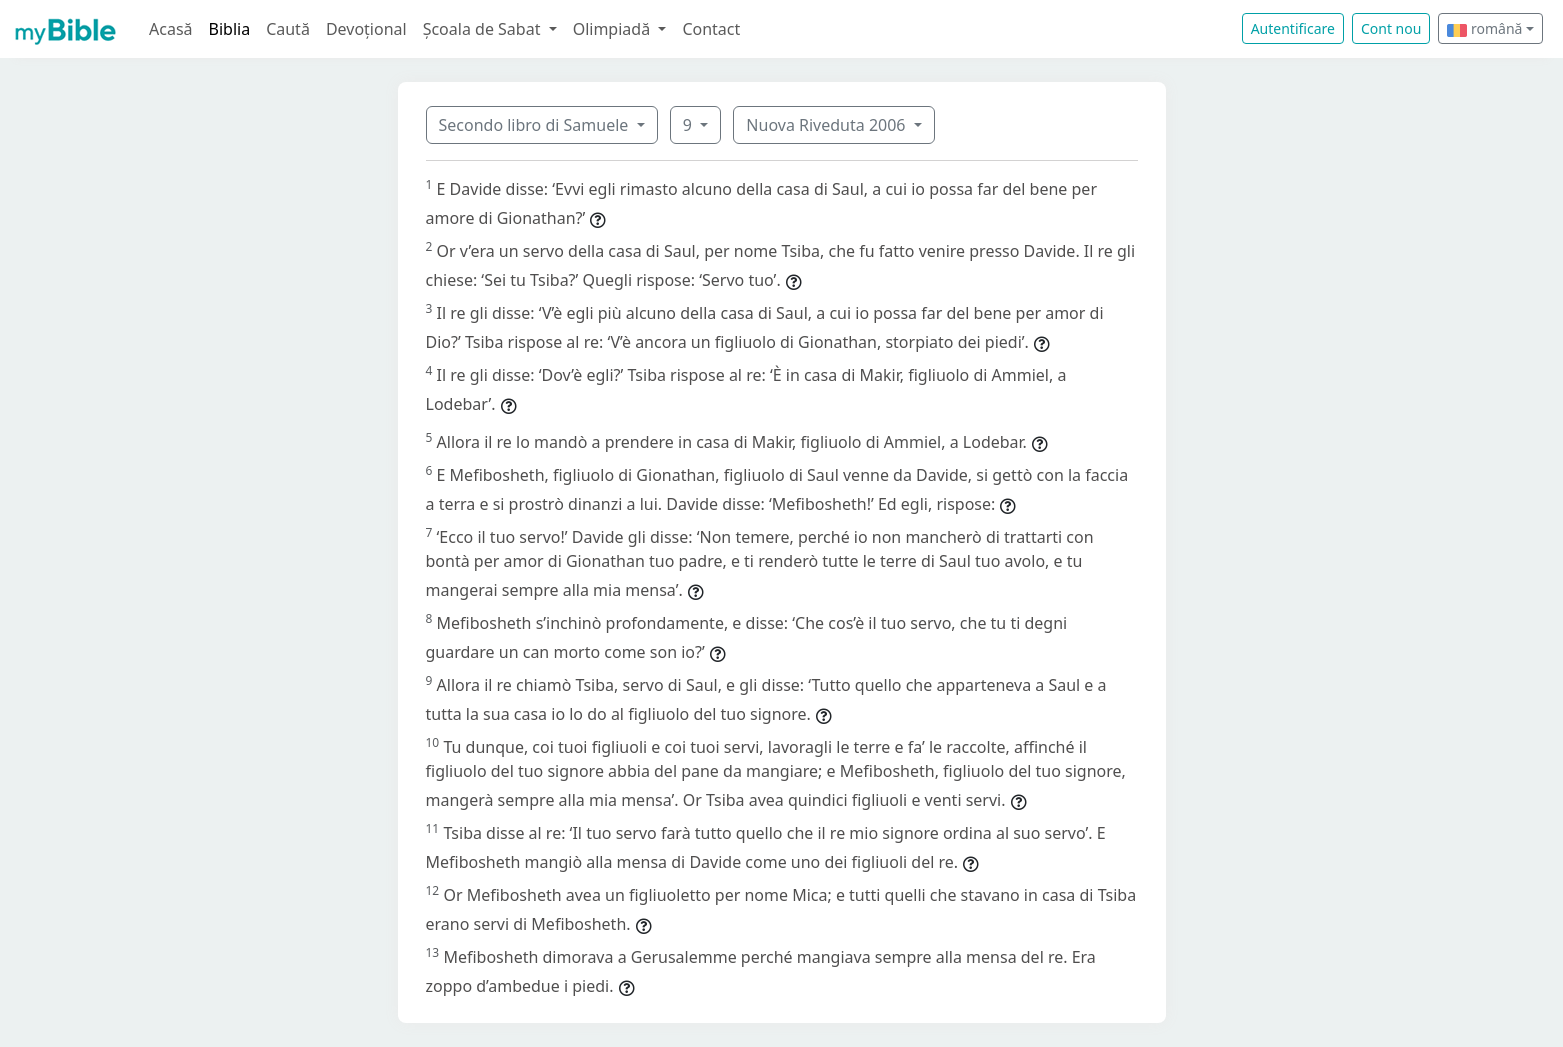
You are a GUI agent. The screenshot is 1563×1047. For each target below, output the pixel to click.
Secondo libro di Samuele (536, 125)
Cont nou (1391, 28)
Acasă (171, 29)
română (1484, 28)
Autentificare (1293, 28)
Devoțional (366, 29)
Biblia (230, 29)
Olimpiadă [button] (614, 29)
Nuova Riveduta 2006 (827, 125)
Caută (288, 29)
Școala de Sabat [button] (484, 29)
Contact (711, 29)
